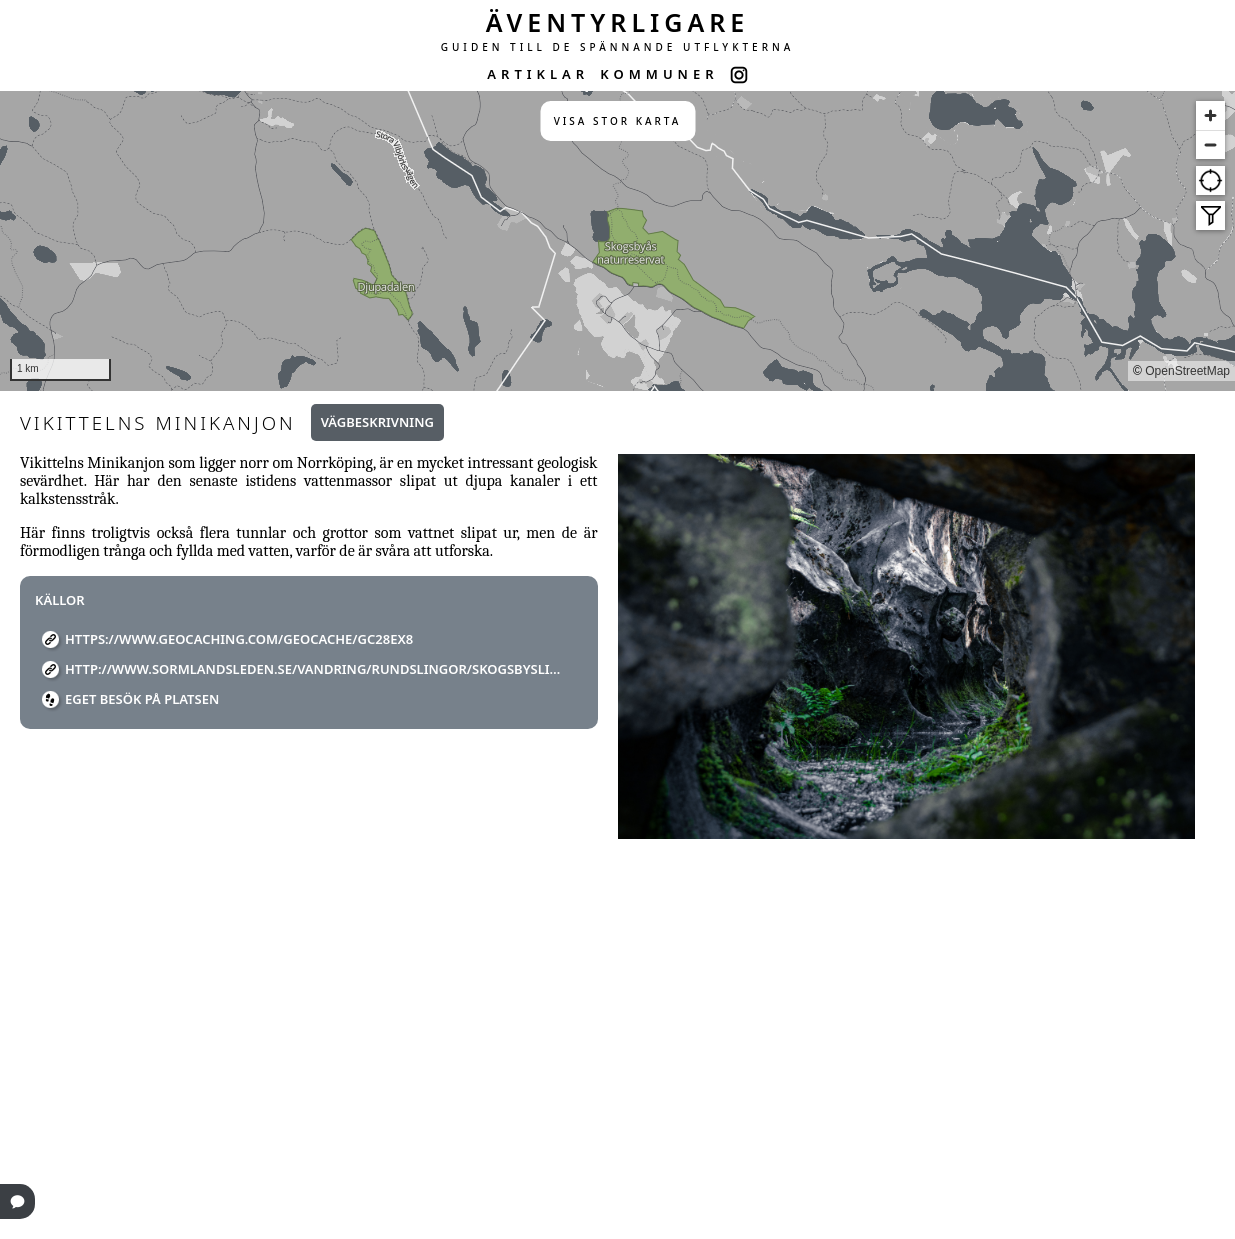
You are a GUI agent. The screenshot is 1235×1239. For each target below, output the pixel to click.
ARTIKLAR (538, 74)
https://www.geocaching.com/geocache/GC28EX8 (239, 639)
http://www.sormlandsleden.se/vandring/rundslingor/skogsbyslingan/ (316, 669)
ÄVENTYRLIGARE (618, 22)
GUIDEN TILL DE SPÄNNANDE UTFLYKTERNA (618, 47)
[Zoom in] (1210, 115)
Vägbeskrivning (377, 422)
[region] (617, 241)
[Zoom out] (1210, 144)
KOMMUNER (659, 74)
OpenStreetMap (1187, 371)
